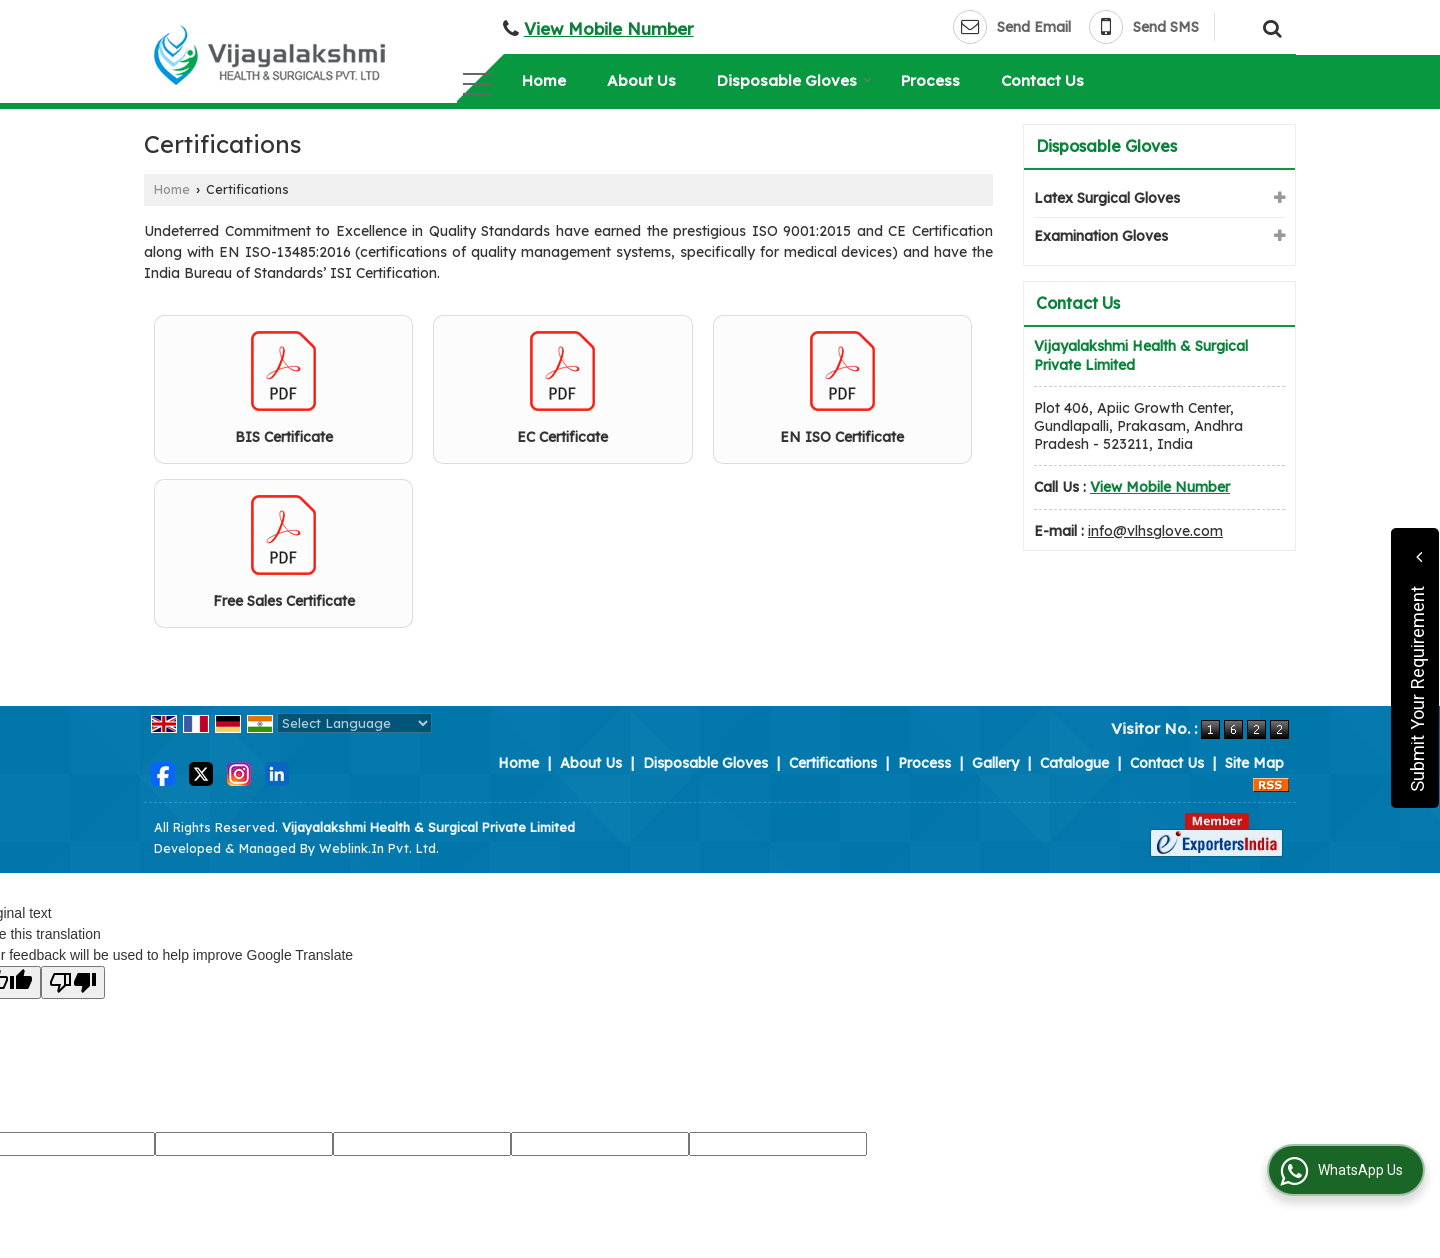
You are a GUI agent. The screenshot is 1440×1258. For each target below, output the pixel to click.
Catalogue (1074, 763)
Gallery (995, 763)
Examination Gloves (1101, 236)
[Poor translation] (73, 982)
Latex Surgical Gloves (1107, 198)
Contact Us (1042, 80)
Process (930, 80)
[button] (609, 28)
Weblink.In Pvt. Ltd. (379, 848)
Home (544, 80)
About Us (641, 80)
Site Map (1254, 763)
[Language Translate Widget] (354, 723)
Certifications (833, 763)
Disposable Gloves (794, 80)
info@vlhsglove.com (1155, 531)
